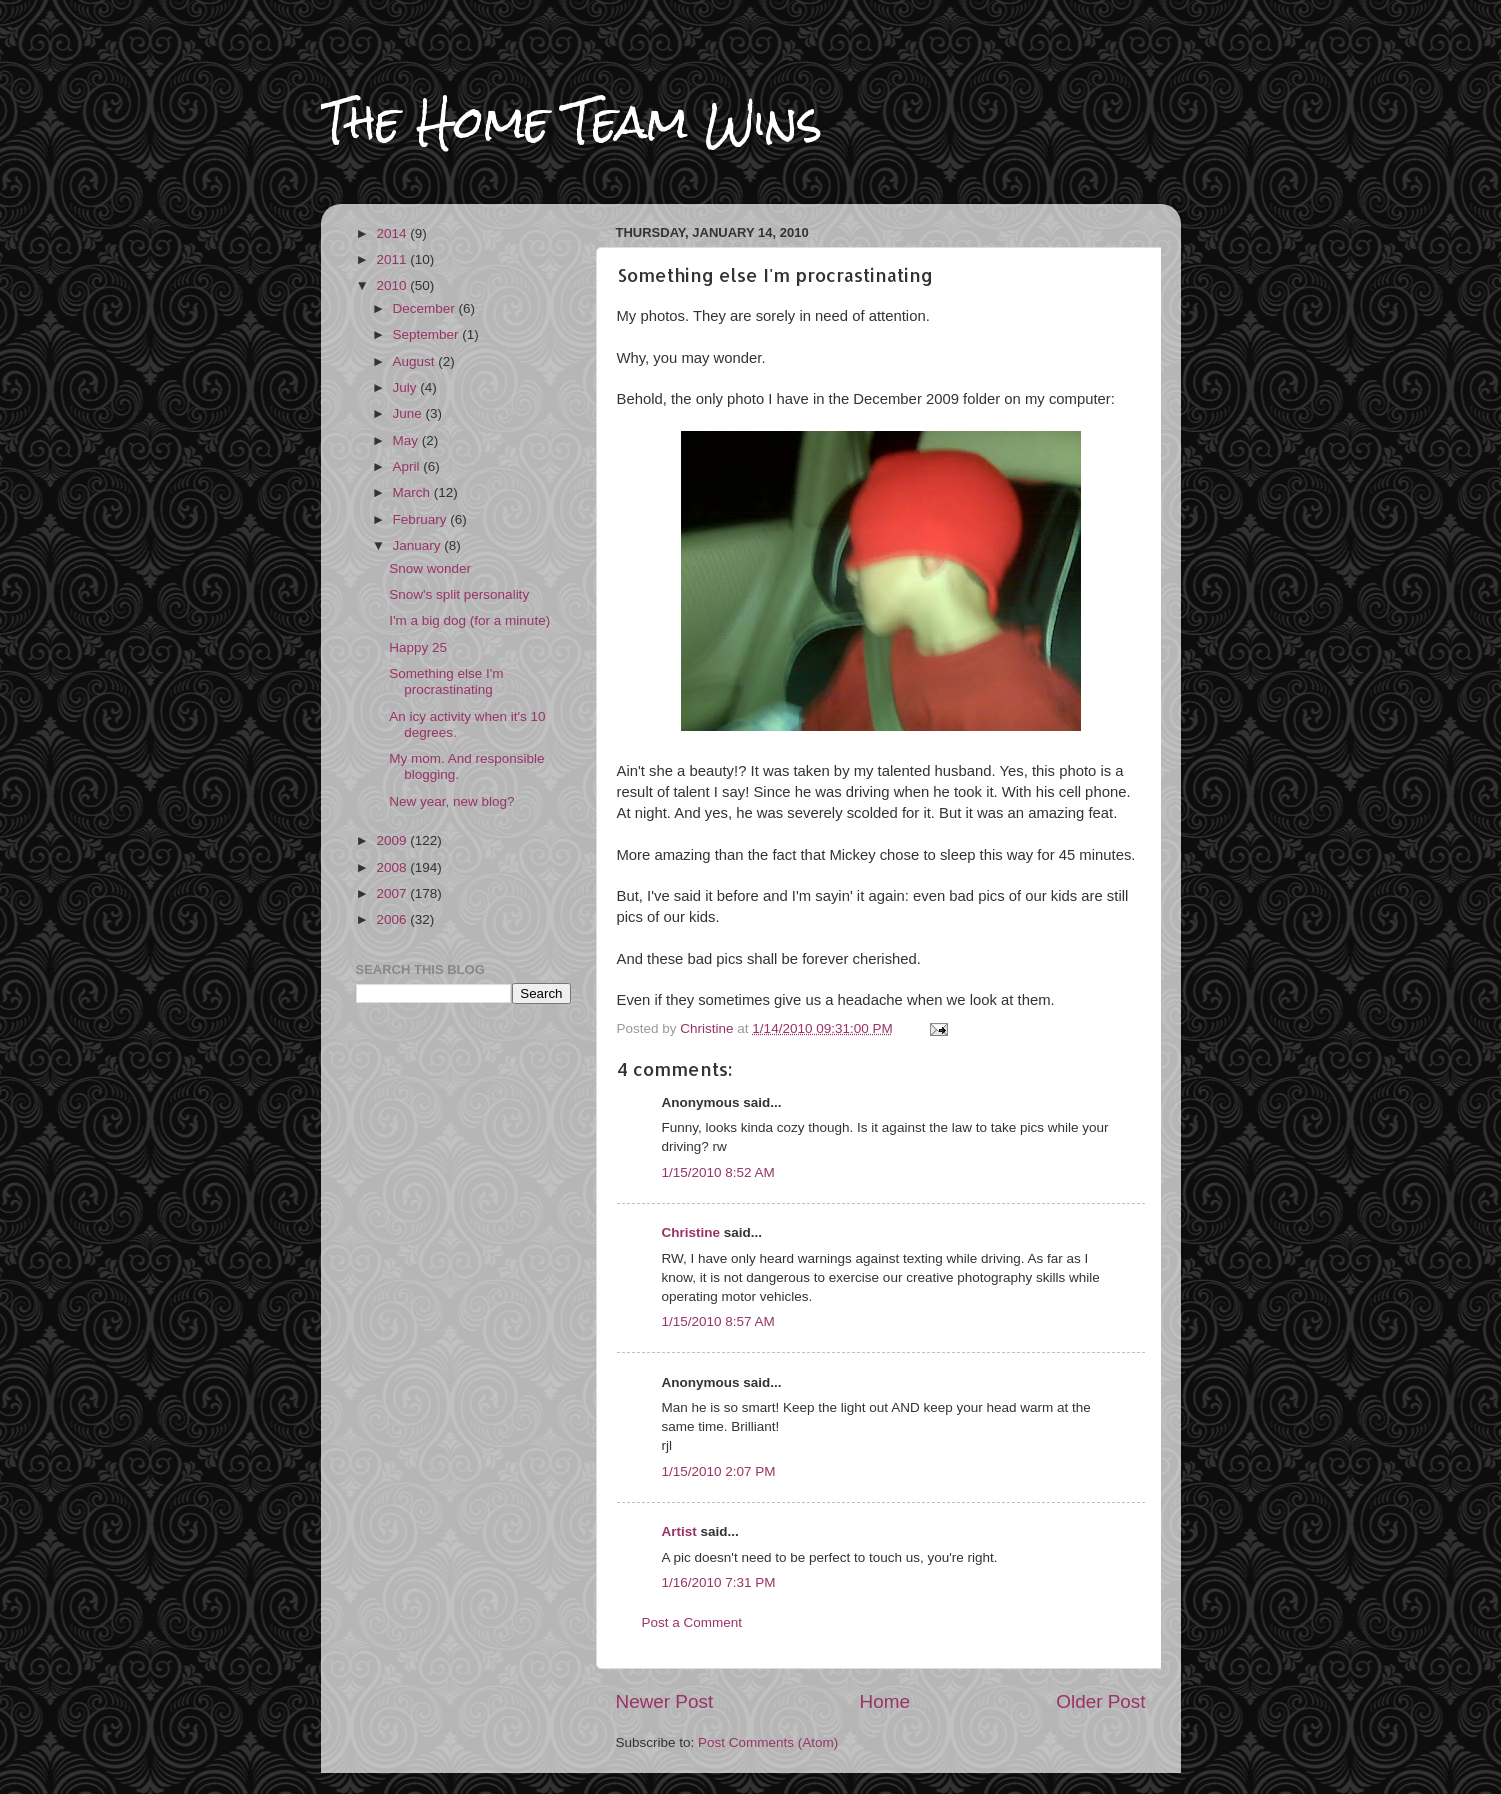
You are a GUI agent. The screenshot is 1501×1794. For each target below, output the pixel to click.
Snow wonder (430, 568)
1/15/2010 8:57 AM (718, 1321)
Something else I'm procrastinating (446, 681)
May (407, 440)
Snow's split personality (459, 594)
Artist (679, 1531)
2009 (393, 840)
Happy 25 (418, 647)
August (416, 361)
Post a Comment (692, 1622)
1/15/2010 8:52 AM (718, 1172)
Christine (691, 1232)
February (422, 519)
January (419, 545)
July (407, 387)
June (409, 413)
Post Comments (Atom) (768, 1742)
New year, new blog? (451, 801)
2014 (393, 233)
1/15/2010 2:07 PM (719, 1471)
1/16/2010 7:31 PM (719, 1582)
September (428, 334)
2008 (393, 867)
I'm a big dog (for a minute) (469, 620)
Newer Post (665, 1701)
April (408, 466)
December (426, 308)
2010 (393, 285)
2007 (393, 893)
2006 (393, 919)
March (413, 492)
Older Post (1100, 1701)
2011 (393, 259)
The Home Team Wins (571, 121)
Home (885, 1701)
